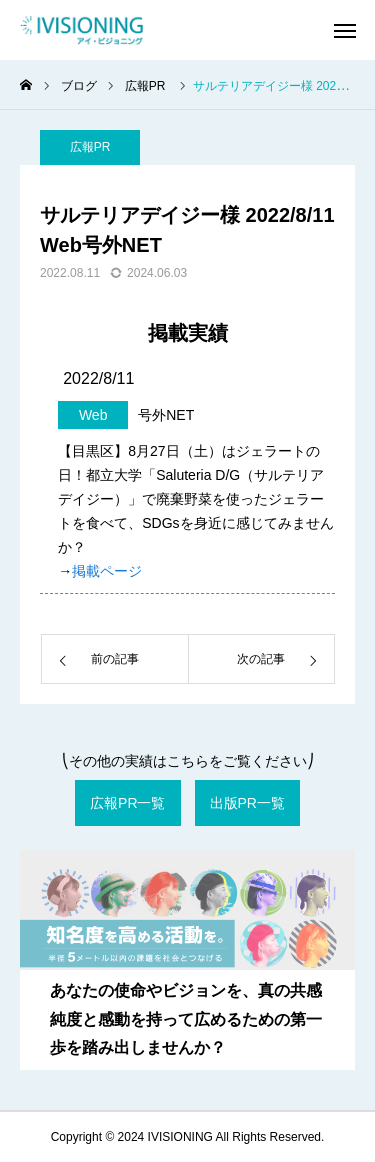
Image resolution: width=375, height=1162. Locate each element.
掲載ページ (107, 571)
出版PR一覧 (247, 803)
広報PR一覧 (127, 803)
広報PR (90, 147)
